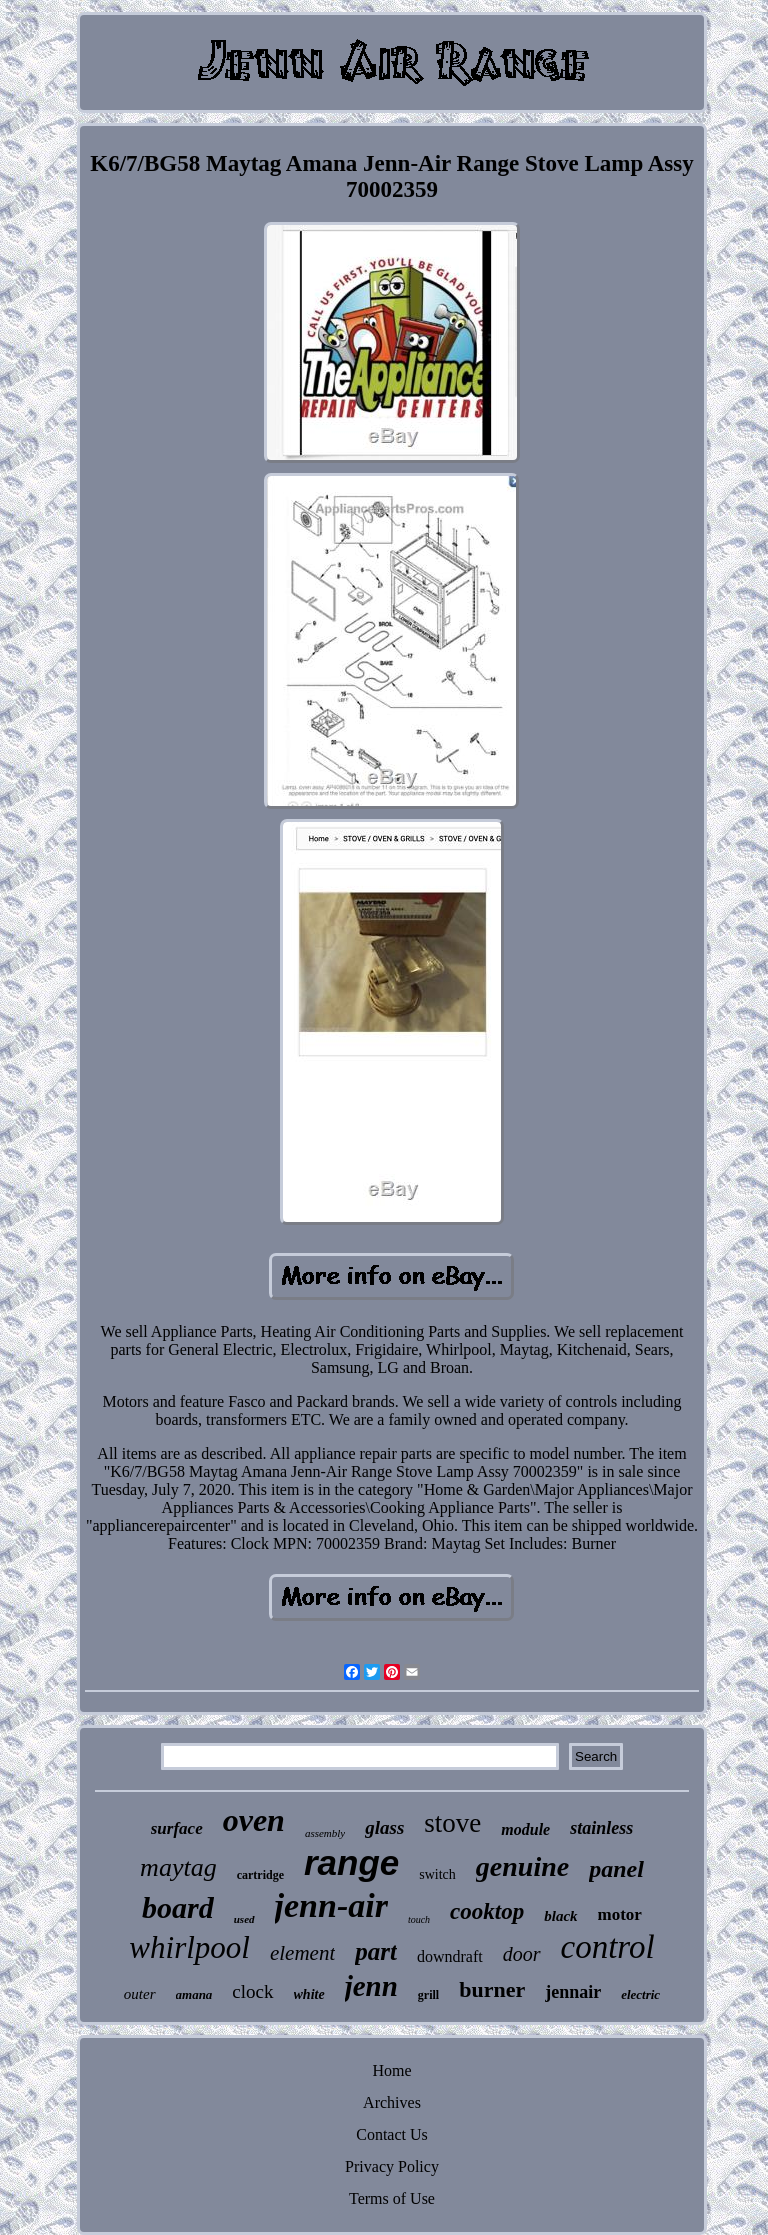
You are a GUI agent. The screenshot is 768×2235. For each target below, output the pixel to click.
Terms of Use (392, 2198)
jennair (573, 1992)
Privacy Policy (392, 2166)
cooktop (487, 1911)
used (244, 1919)
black (560, 1916)
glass (384, 1827)
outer (140, 1994)
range (351, 1862)
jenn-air (331, 1905)
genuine (522, 1866)
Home (391, 2070)
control (608, 1947)
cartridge (260, 1875)
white (309, 1994)
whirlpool (189, 1947)
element (302, 1953)
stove (452, 1823)
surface (177, 1828)
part (376, 1951)
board (178, 1907)
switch (437, 1874)
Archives (392, 2102)
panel (616, 1869)
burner (492, 1989)
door (522, 1954)
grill (428, 1995)
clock (252, 1991)
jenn (371, 1986)
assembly (325, 1833)
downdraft (450, 1956)
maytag (178, 1867)
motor (620, 1914)
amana (194, 1994)
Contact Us (392, 2134)
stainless (601, 1828)
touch (419, 1919)
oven (254, 1820)
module (525, 1829)
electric (640, 1994)
